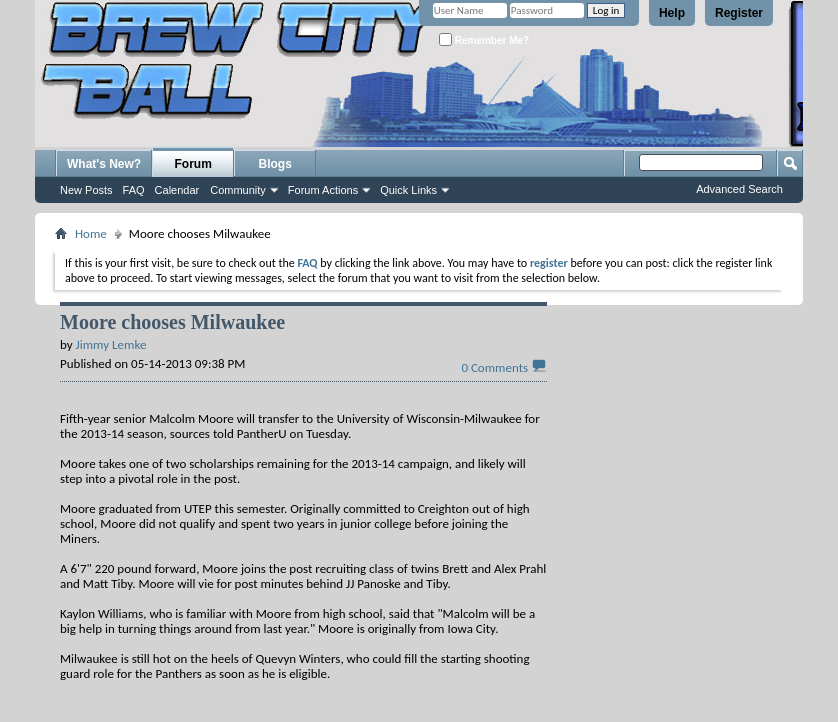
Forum (193, 164)
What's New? (104, 164)
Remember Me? (484, 39)
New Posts (86, 190)
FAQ (134, 190)
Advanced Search (739, 189)
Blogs (275, 164)
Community (238, 190)
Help (672, 13)
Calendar (177, 190)
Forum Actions (323, 190)
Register (739, 13)
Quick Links (408, 190)
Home (91, 233)
